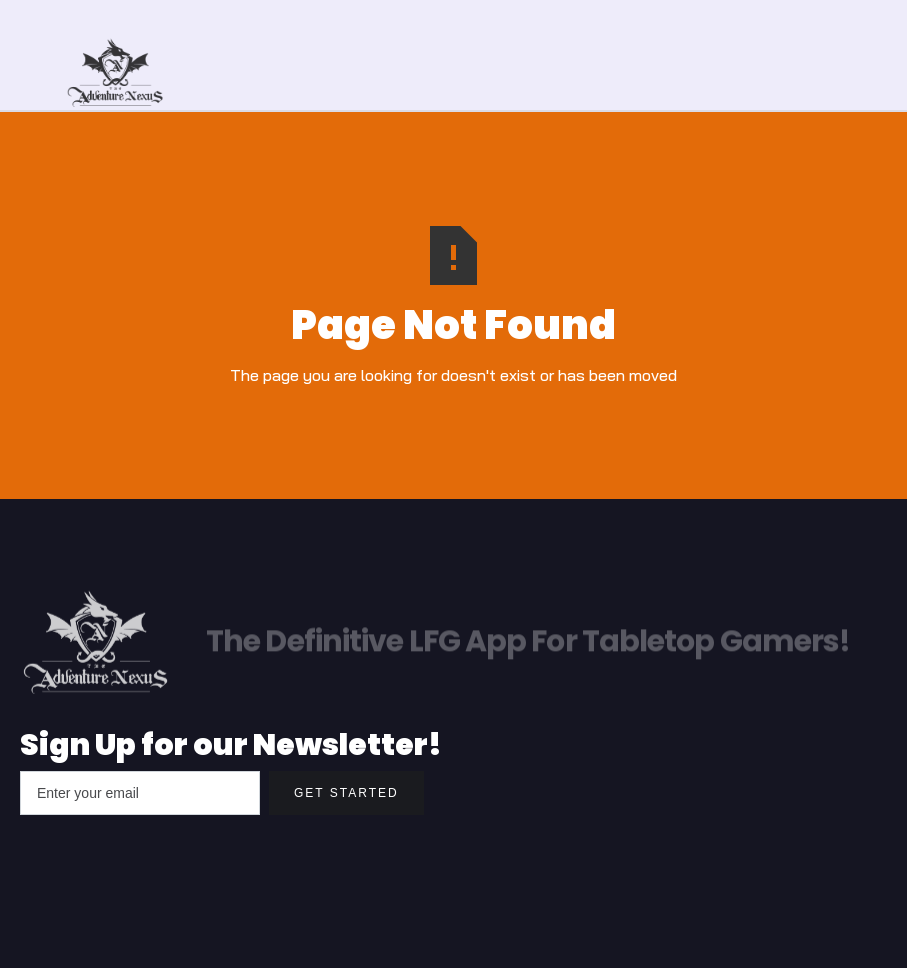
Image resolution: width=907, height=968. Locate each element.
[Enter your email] (140, 793)
